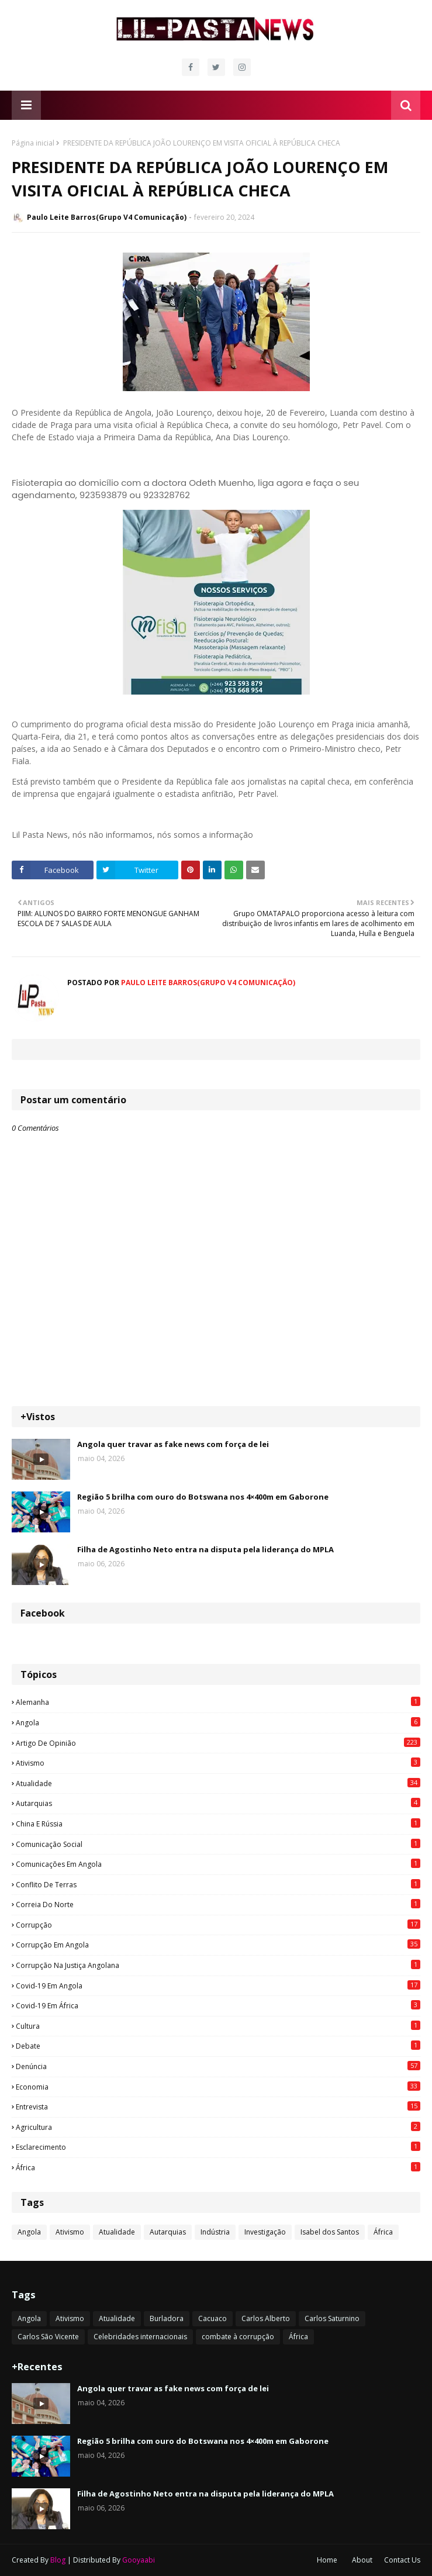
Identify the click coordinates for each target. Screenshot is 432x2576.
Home (327, 2560)
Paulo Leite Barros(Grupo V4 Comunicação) (106, 217)
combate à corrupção (238, 2337)
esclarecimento (218, 2147)
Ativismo (218, 1762)
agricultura (218, 2127)
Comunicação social (218, 1844)
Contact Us (402, 2560)
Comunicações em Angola (218, 1864)
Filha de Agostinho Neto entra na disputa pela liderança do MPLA (205, 1549)
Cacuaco (212, 2318)
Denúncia (218, 2066)
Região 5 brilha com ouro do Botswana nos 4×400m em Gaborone (203, 1496)
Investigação (265, 2232)
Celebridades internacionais (140, 2337)
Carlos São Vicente (48, 2337)
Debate (218, 2045)
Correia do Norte (218, 1904)
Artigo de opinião (218, 1743)
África (218, 2167)
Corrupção (218, 1924)
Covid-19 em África (218, 2005)
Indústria (215, 2232)
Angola (218, 1722)
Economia (218, 2086)
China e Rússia (218, 1823)
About (362, 2560)
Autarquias (218, 1803)
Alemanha (218, 1702)
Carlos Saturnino (332, 2318)
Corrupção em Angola (218, 1944)
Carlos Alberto (265, 2318)
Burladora (167, 2318)
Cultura (218, 2026)
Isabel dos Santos (329, 2232)
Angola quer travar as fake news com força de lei (173, 1444)
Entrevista (218, 2106)
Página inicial (33, 143)
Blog (57, 2560)
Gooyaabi (138, 2560)
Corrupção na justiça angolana (218, 1965)
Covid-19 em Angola (218, 1985)
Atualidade (218, 1783)
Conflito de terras (218, 1884)
